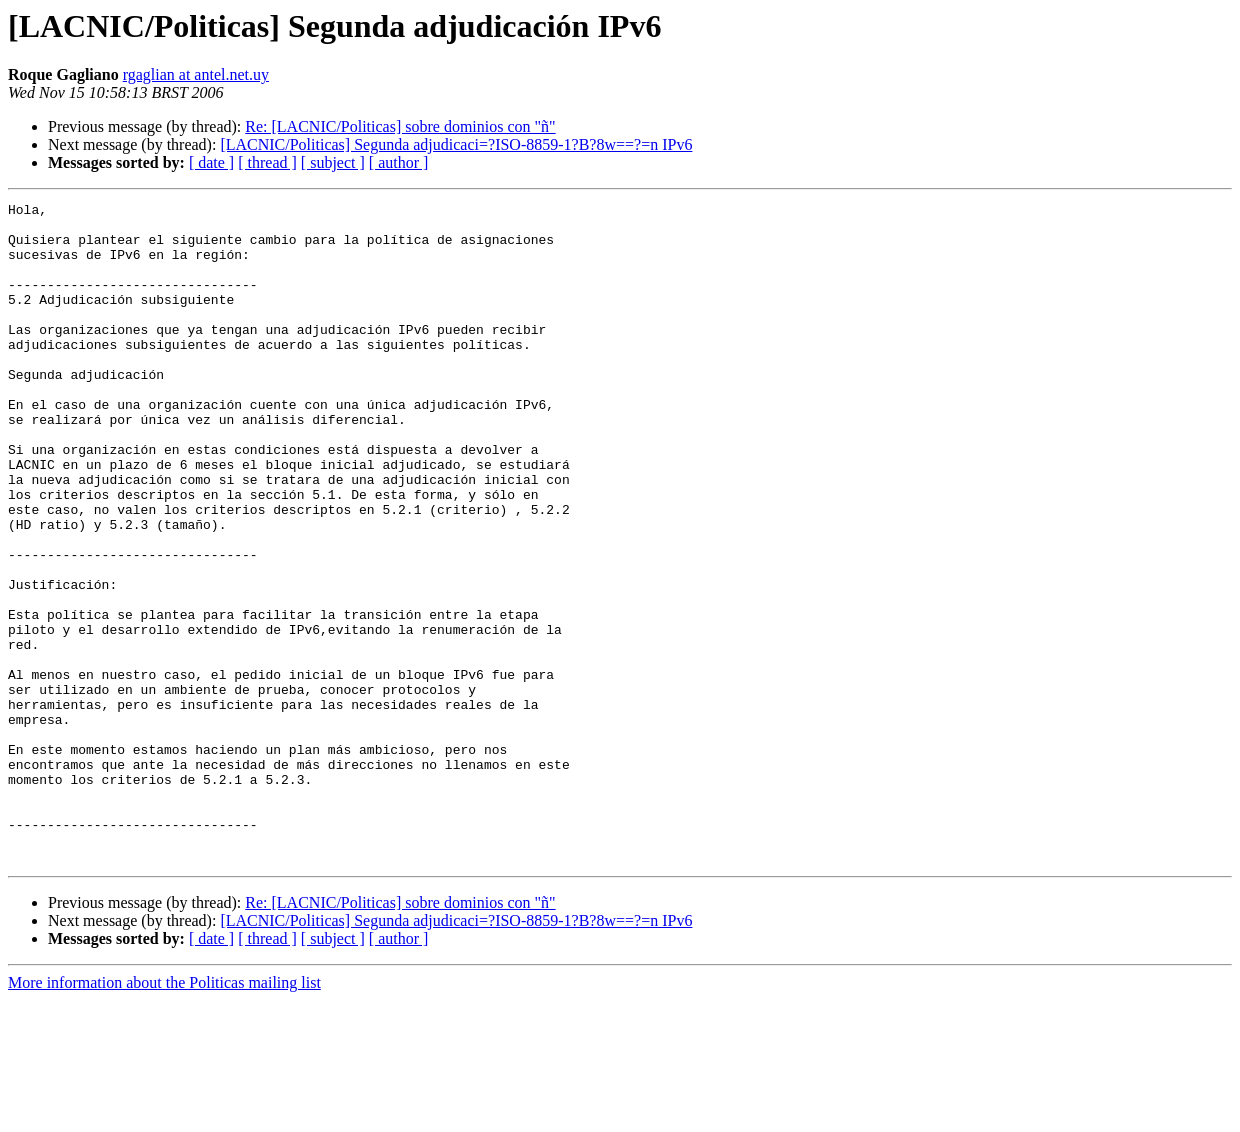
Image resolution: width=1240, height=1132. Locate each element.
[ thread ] (267, 162)
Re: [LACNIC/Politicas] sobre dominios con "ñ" (400, 126)
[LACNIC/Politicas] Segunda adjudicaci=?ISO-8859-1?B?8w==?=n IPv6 (456, 144)
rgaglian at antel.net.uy (196, 74)
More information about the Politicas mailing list (164, 1114)
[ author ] (399, 162)
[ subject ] (333, 162)
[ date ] (211, 162)
